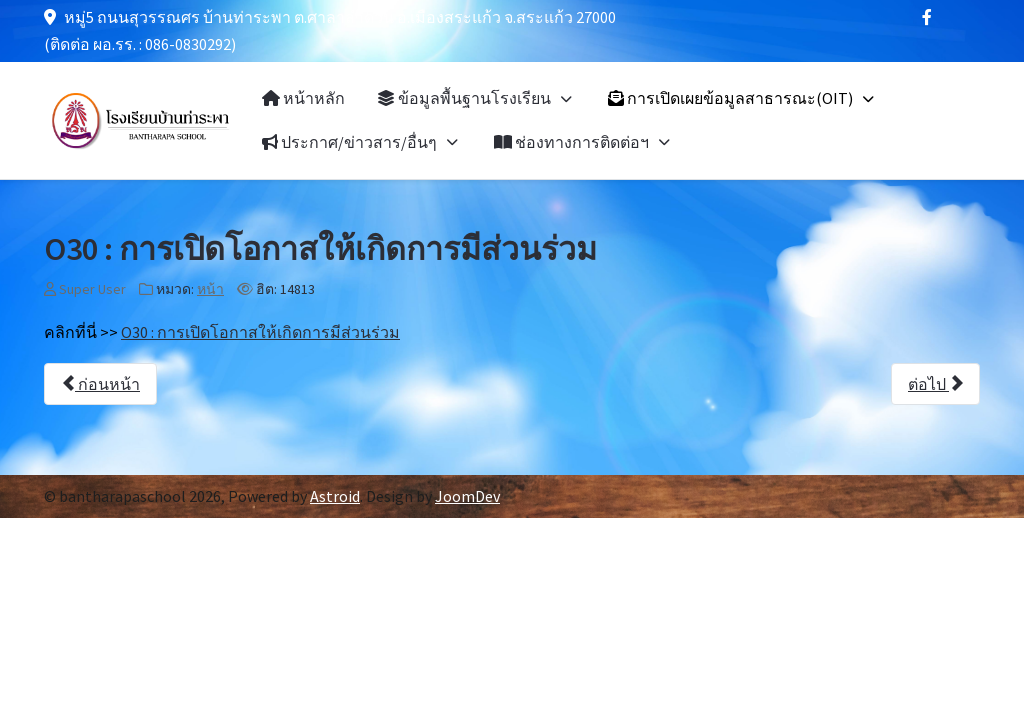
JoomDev (467, 496)
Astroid (335, 496)
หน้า (210, 289)
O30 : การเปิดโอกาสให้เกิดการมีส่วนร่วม (260, 332)
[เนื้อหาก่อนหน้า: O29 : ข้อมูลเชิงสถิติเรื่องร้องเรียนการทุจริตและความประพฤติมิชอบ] (100, 384)
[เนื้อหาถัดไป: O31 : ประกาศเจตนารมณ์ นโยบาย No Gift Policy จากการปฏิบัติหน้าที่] (935, 384)
